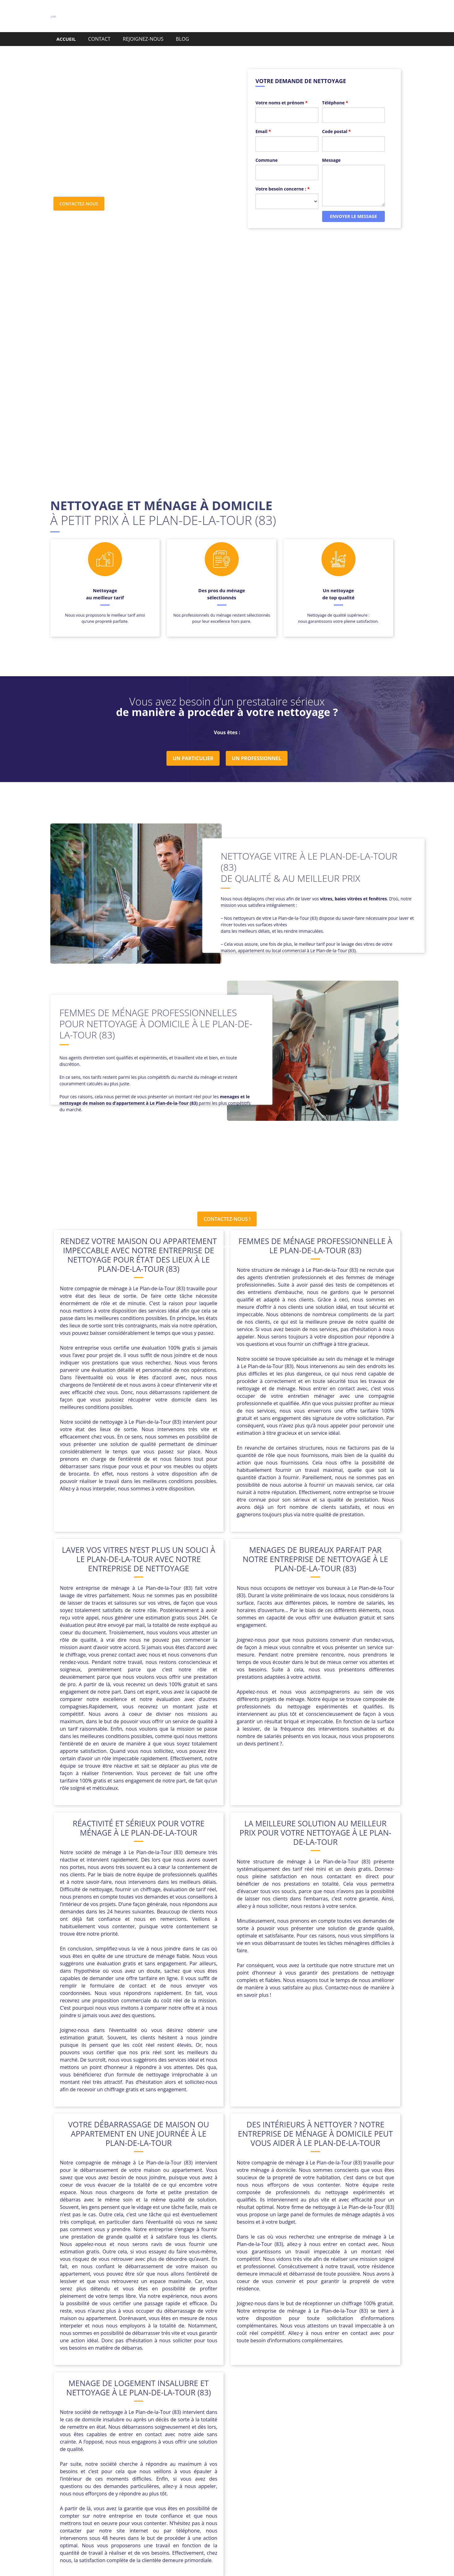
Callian (249, 2409)
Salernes (109, 2439)
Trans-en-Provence (309, 2439)
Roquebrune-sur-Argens (149, 2431)
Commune (266, 148)
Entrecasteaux (209, 2417)
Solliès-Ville (240, 2439)
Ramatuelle (103, 2431)
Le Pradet (108, 2424)
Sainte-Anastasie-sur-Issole (293, 2431)
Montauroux (138, 2424)
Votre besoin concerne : (282, 177)
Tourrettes (270, 2439)
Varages (345, 2439)
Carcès (314, 2409)
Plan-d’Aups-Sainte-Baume (264, 2424)
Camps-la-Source (281, 2409)
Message (331, 148)
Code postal (336, 119)
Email (263, 119)
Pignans (220, 2424)
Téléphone (335, 91)
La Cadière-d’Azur (280, 2417)
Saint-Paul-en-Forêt (235, 2431)
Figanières (243, 2417)
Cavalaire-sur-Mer (149, 2417)
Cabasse (226, 2409)
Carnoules (338, 2409)
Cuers (181, 2417)
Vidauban (193, 2446)
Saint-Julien (195, 2431)
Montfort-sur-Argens (182, 2424)
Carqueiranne (107, 2417)
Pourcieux (311, 2424)
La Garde (316, 2417)
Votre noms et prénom (281, 91)
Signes (131, 2439)
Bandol (108, 2409)
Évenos (260, 2446)
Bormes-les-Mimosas (188, 2409)
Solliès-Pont (208, 2439)
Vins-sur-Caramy (228, 2446)
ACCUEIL (66, 39)
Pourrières (341, 2424)
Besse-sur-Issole (139, 2409)
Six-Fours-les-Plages (167, 2439)
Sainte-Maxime (347, 2431)
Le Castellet (345, 2417)
